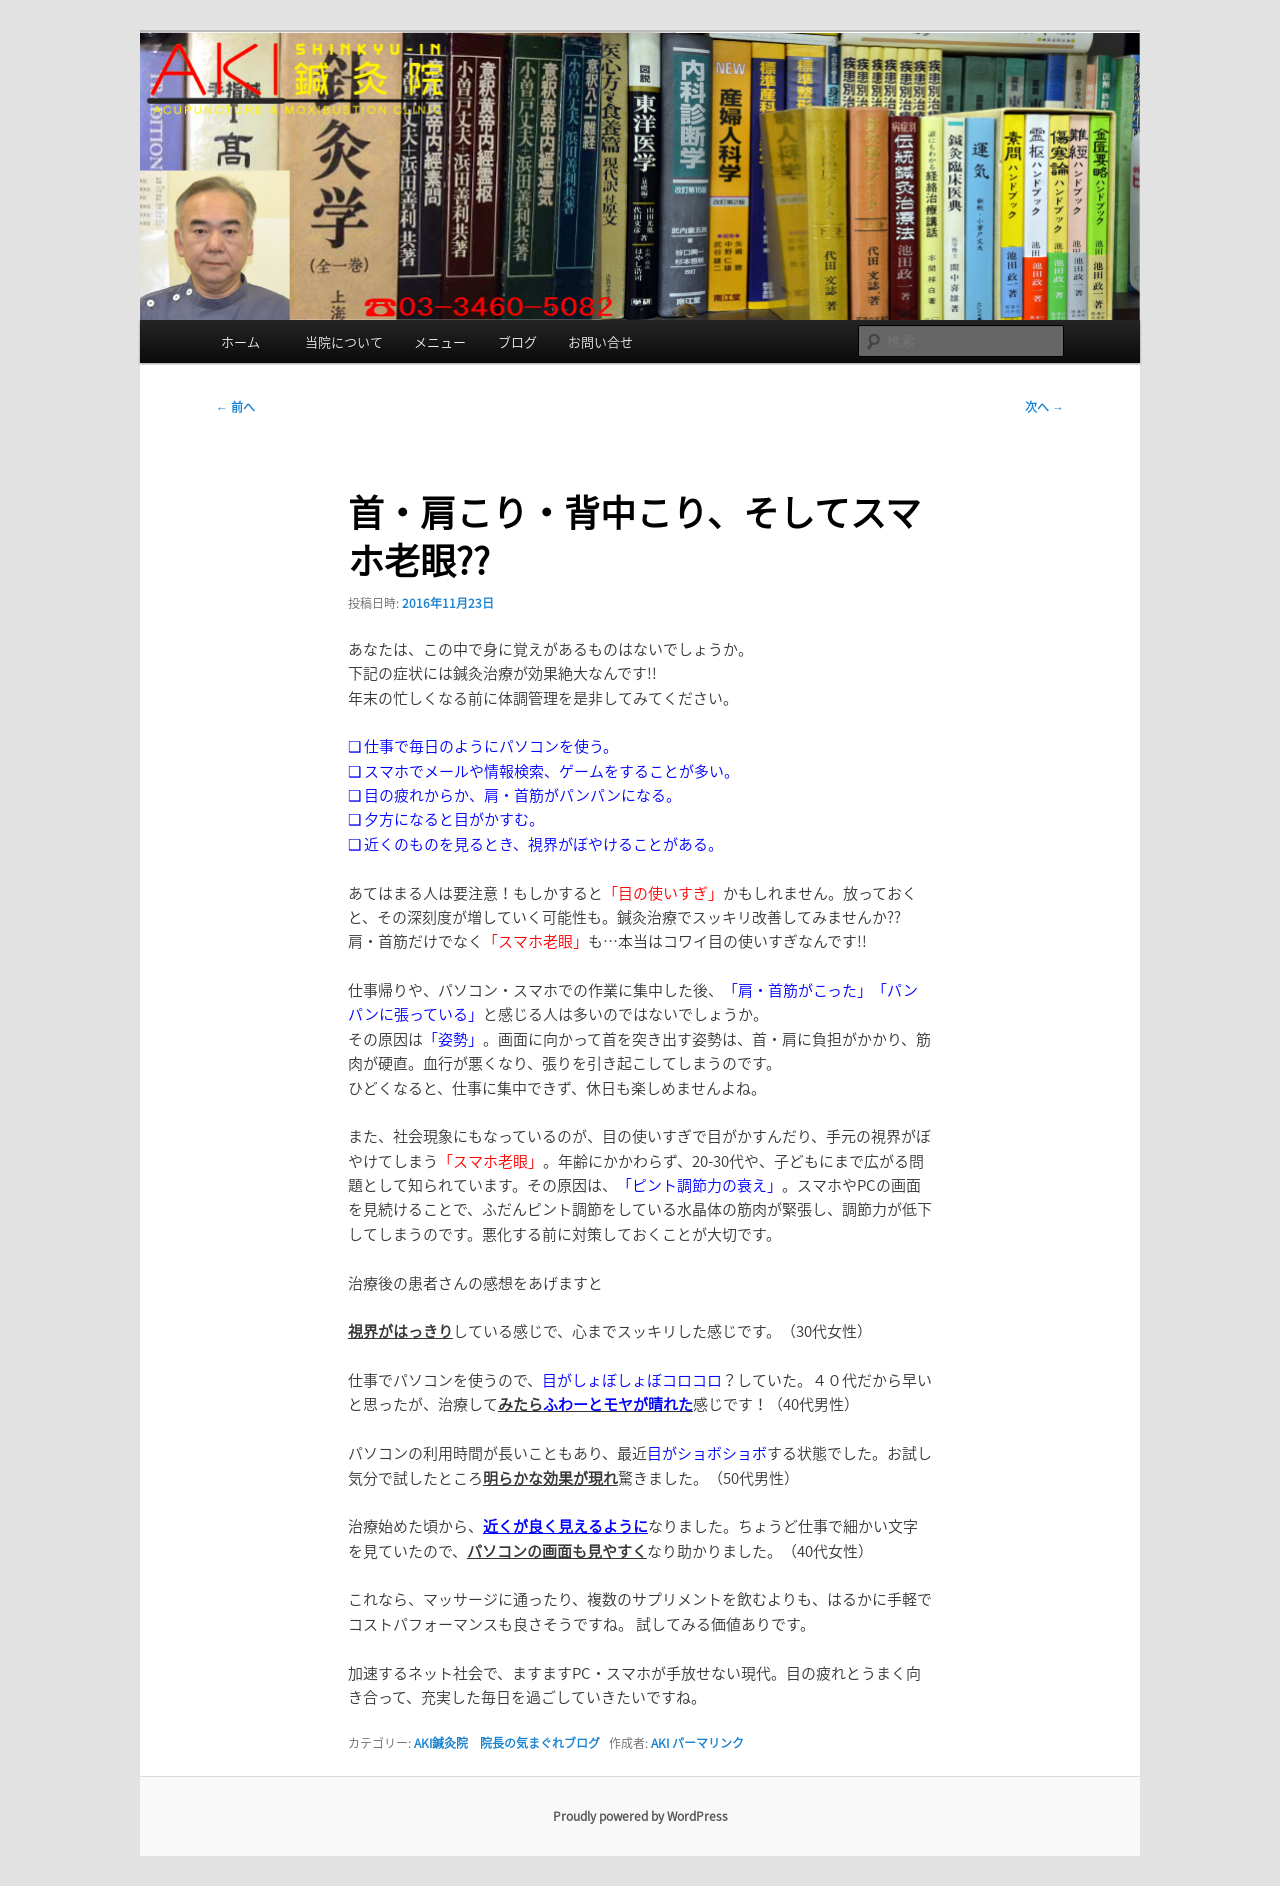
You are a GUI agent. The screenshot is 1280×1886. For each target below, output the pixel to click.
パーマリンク (708, 1743)
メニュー (440, 341)
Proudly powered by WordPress (640, 1816)
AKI (660, 1743)
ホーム (247, 341)
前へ (235, 407)
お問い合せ (600, 341)
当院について (344, 341)
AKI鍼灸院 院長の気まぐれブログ (507, 1743)
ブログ (517, 341)
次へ (1044, 407)
